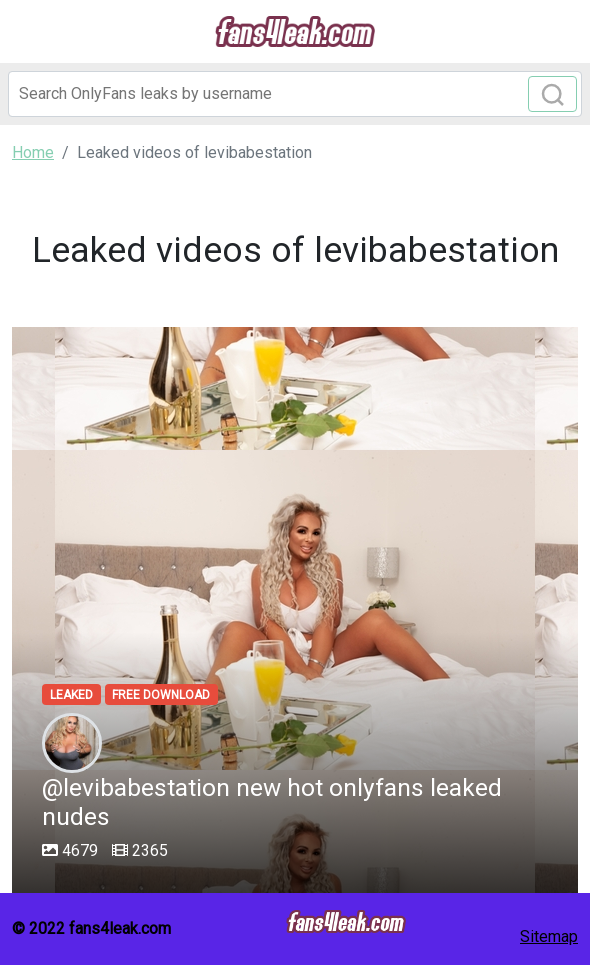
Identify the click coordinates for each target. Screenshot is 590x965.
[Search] (295, 94)
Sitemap (549, 936)
